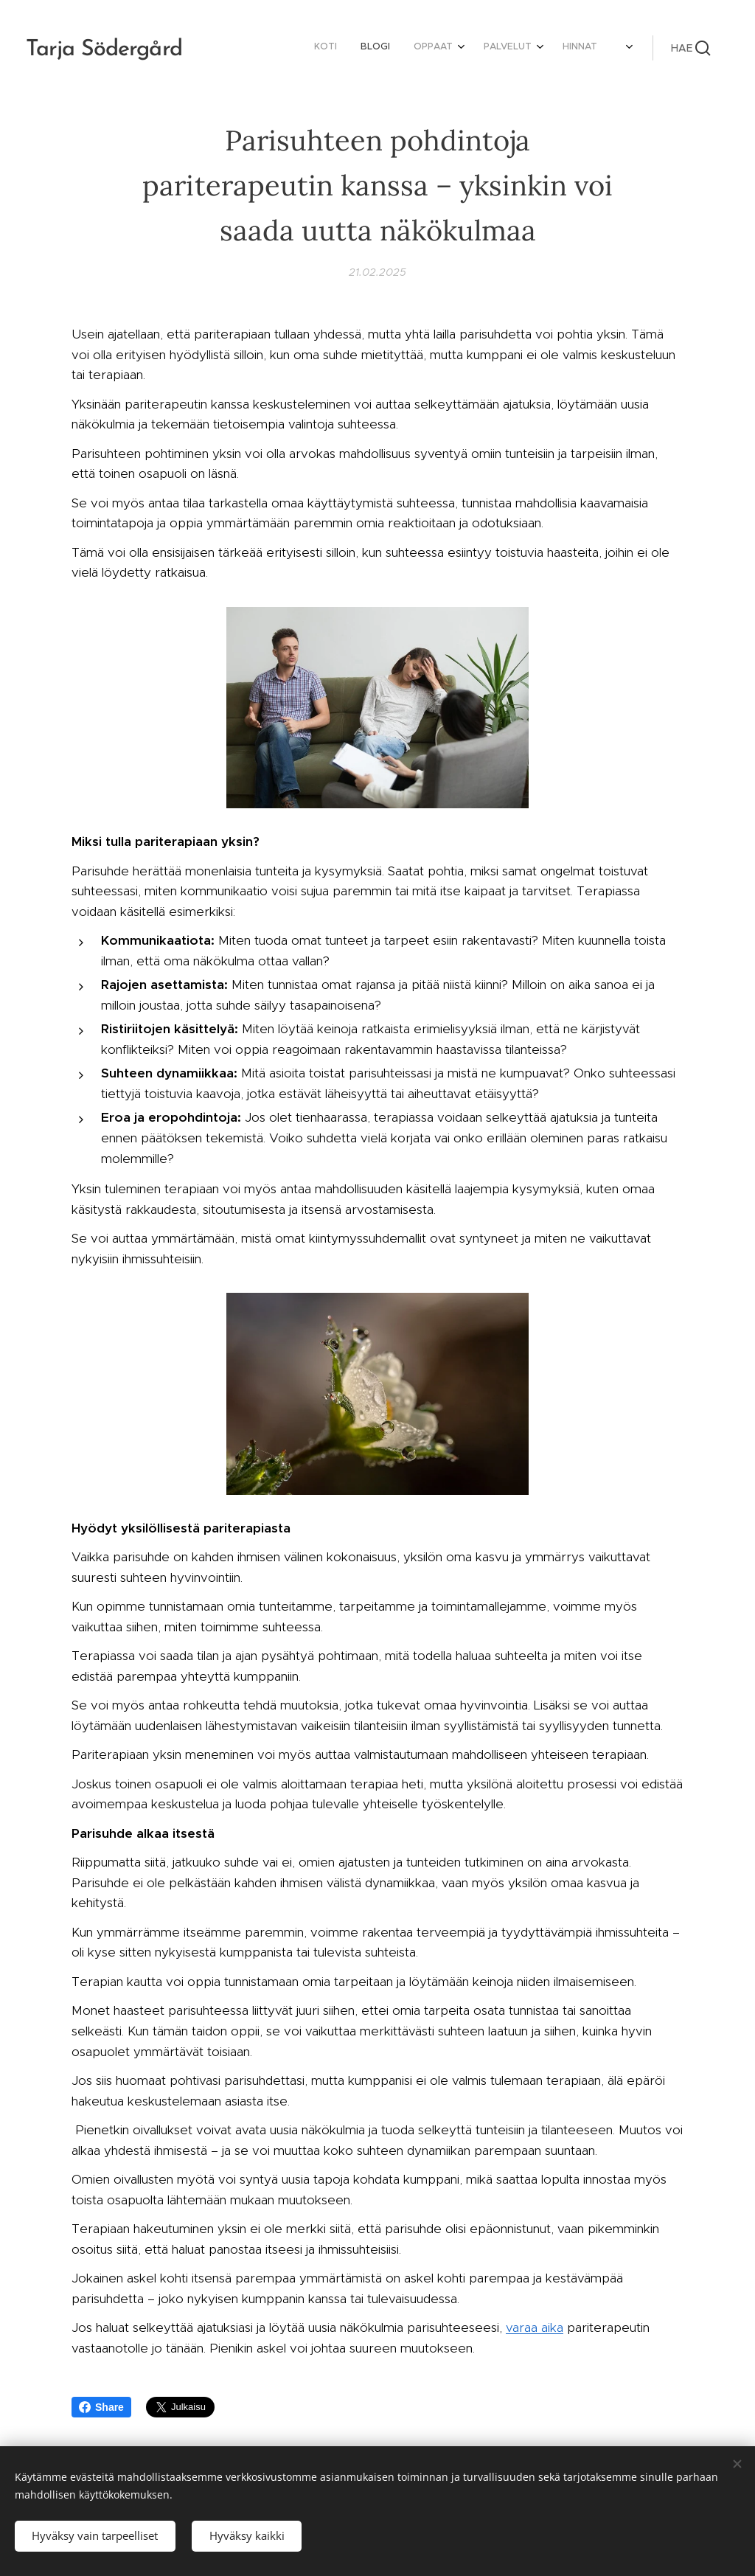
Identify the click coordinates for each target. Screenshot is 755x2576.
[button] (691, 47)
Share (101, 2407)
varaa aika (534, 2327)
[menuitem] (445, 47)
